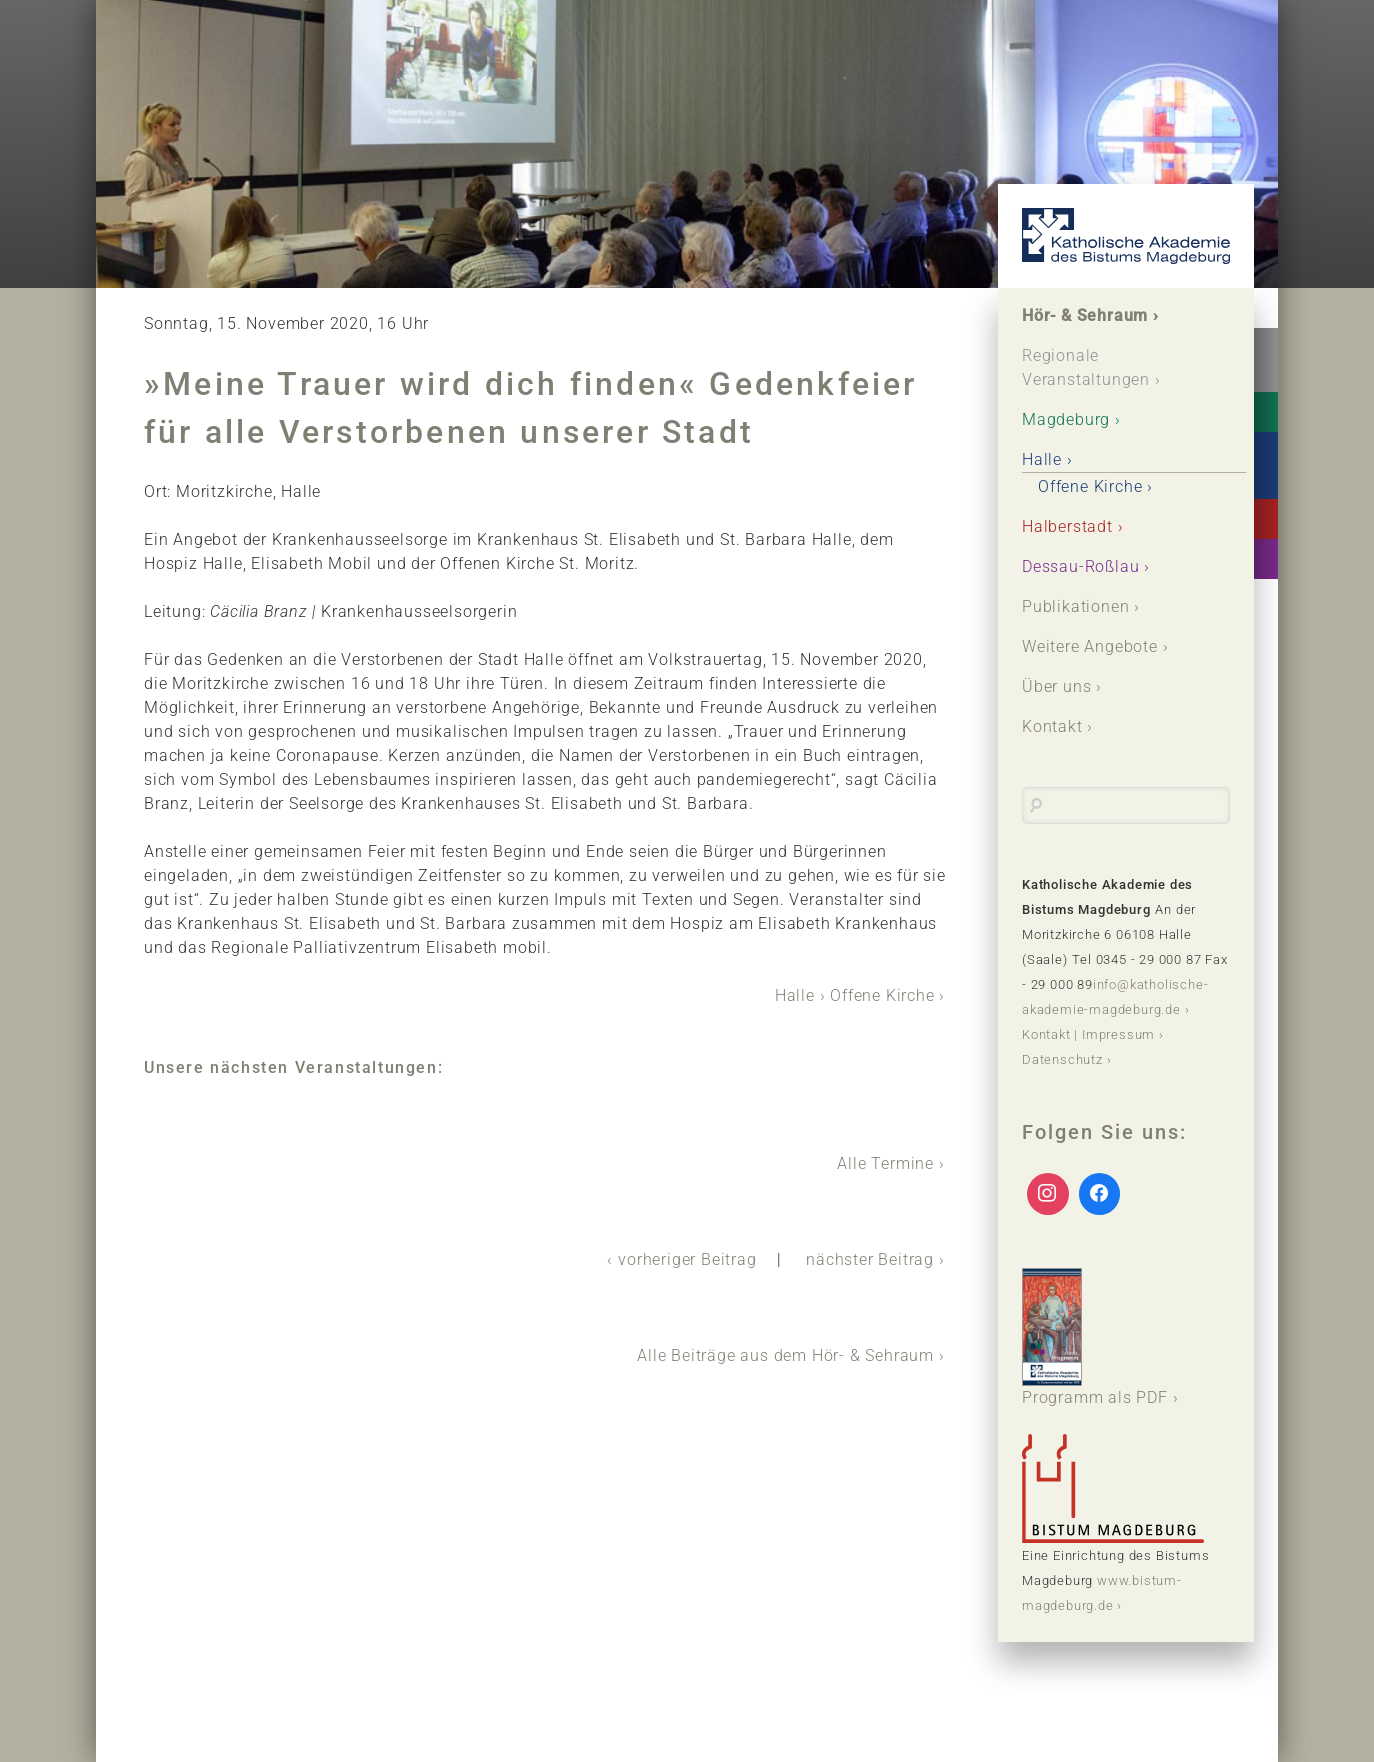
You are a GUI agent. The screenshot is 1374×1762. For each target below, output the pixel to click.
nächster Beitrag (870, 1259)
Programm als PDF (1095, 1337)
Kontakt (1052, 726)
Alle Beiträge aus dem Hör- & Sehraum (785, 1355)
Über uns (1056, 686)
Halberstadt (1067, 526)
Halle (795, 995)
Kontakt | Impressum (1088, 1034)
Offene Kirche (882, 995)
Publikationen (1075, 606)
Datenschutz (1062, 1059)
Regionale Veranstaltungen (1086, 367)
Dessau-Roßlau (1080, 566)
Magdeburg (1066, 419)
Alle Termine (885, 1163)
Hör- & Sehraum (1085, 315)
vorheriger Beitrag (687, 1259)
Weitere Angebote (1090, 646)
